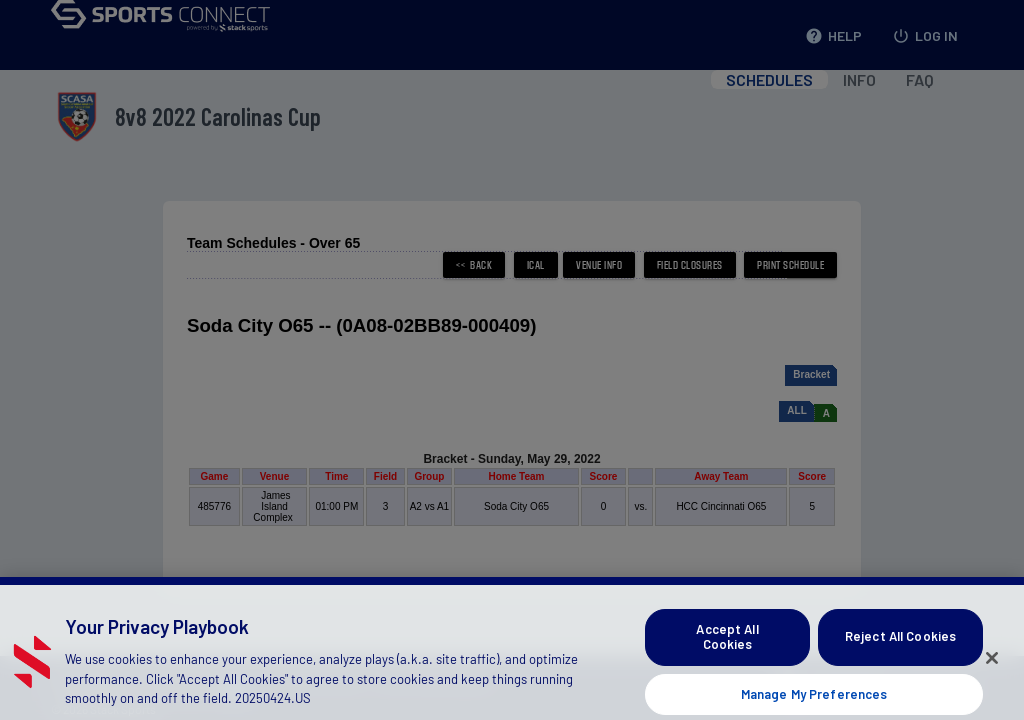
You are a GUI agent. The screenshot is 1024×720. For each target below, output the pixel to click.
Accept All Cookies (727, 664)
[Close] (992, 685)
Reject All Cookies (900, 663)
